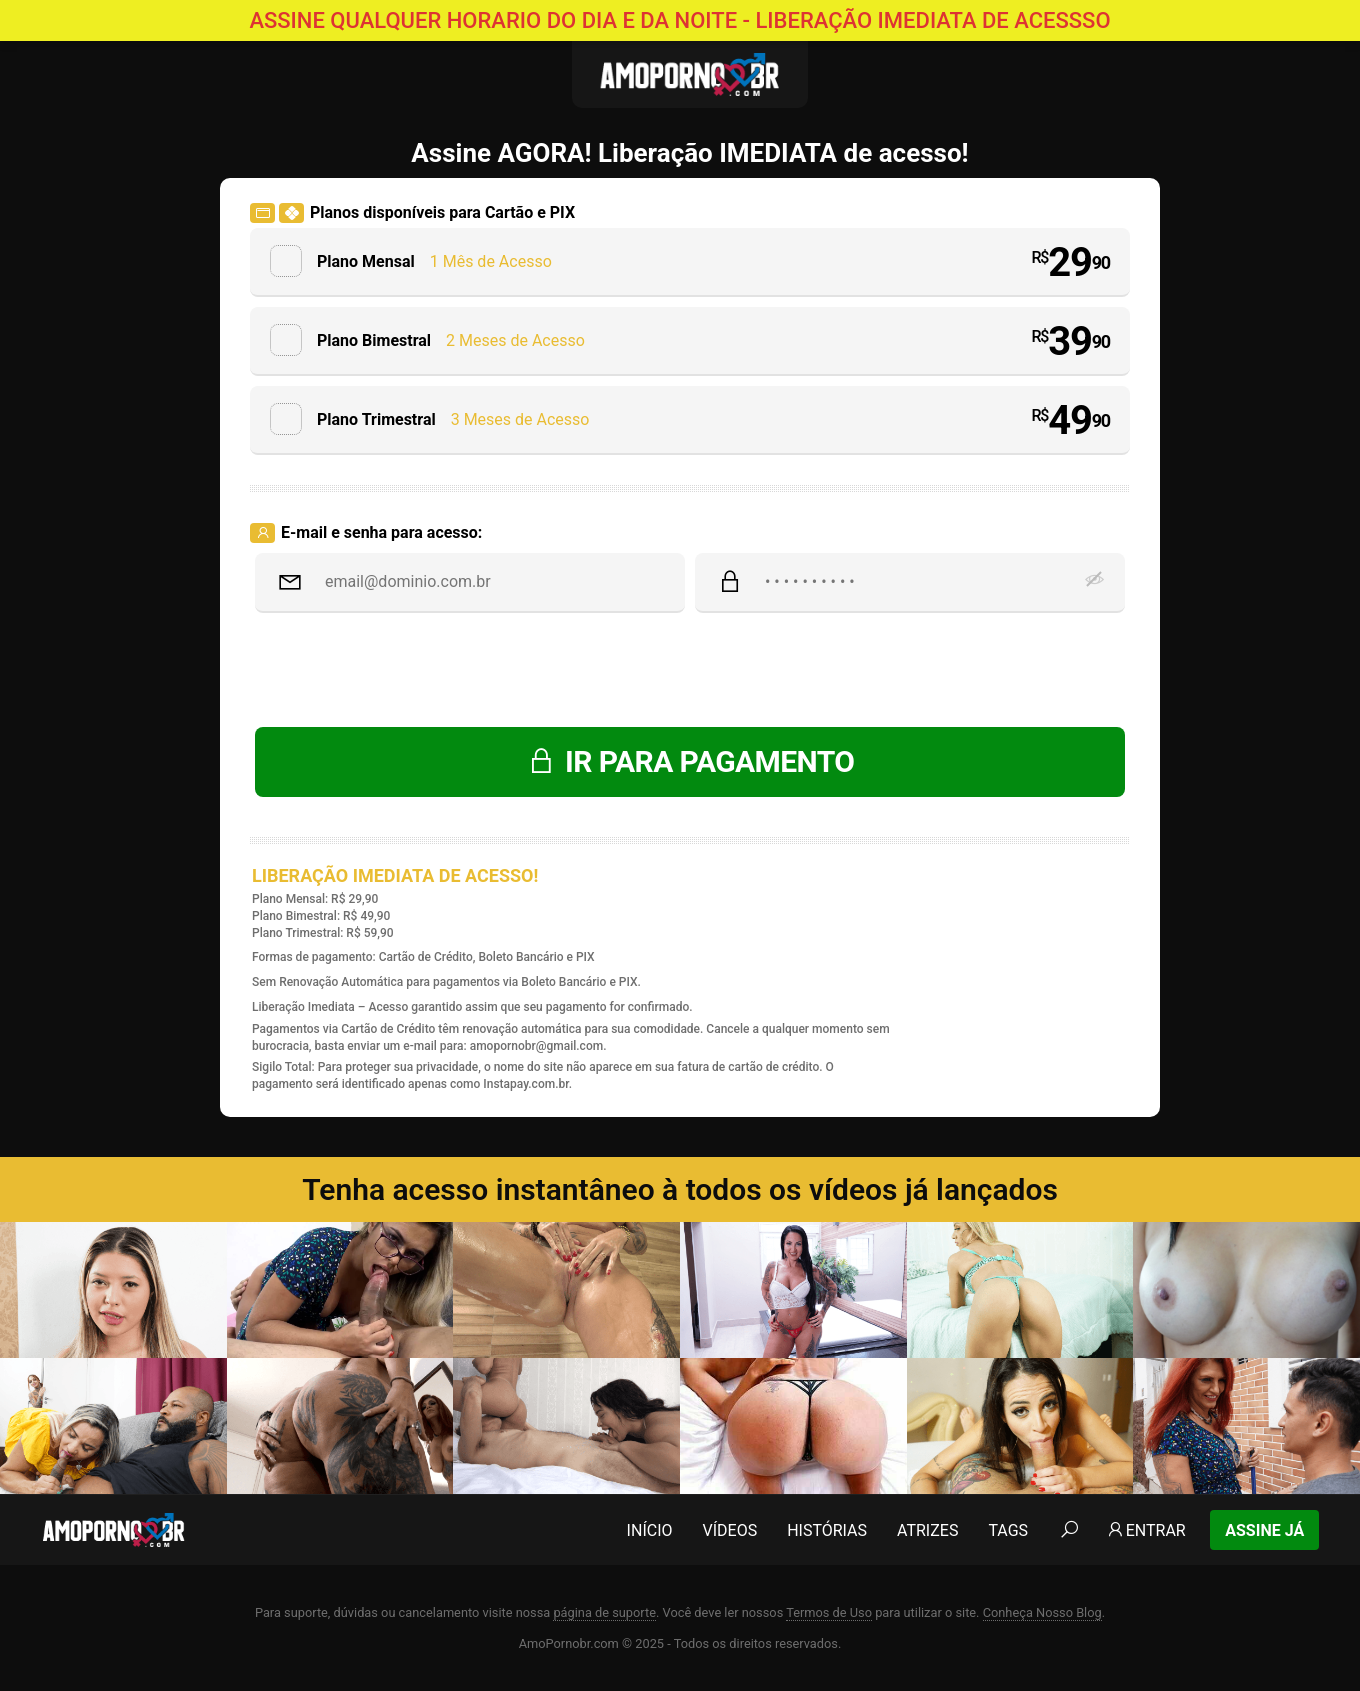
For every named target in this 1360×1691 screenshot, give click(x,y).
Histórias (827, 1530)
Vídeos (730, 1530)
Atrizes (927, 1530)
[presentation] (690, 672)
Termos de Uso (829, 1612)
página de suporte (604, 1612)
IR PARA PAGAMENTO (690, 761)
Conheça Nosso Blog (1042, 1612)
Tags (1008, 1530)
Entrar (1145, 1530)
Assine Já (1264, 1530)
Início (650, 1530)
